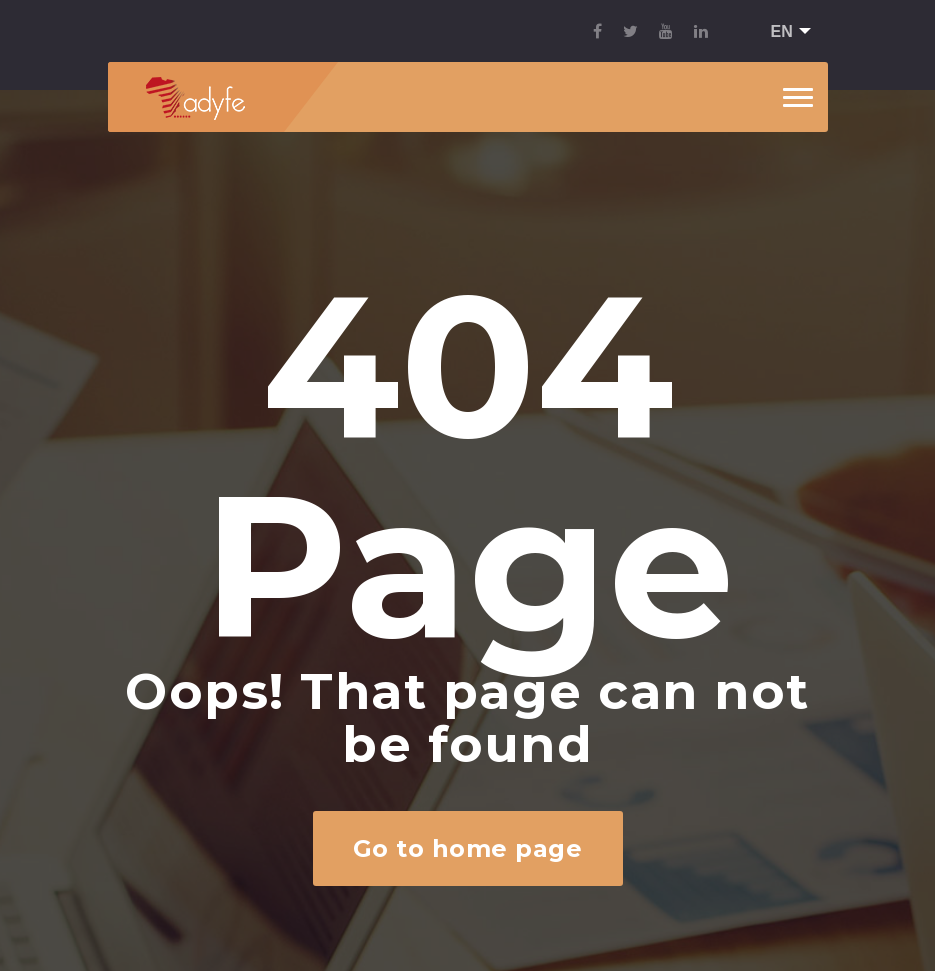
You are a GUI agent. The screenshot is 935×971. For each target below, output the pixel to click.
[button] (784, 32)
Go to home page (467, 848)
